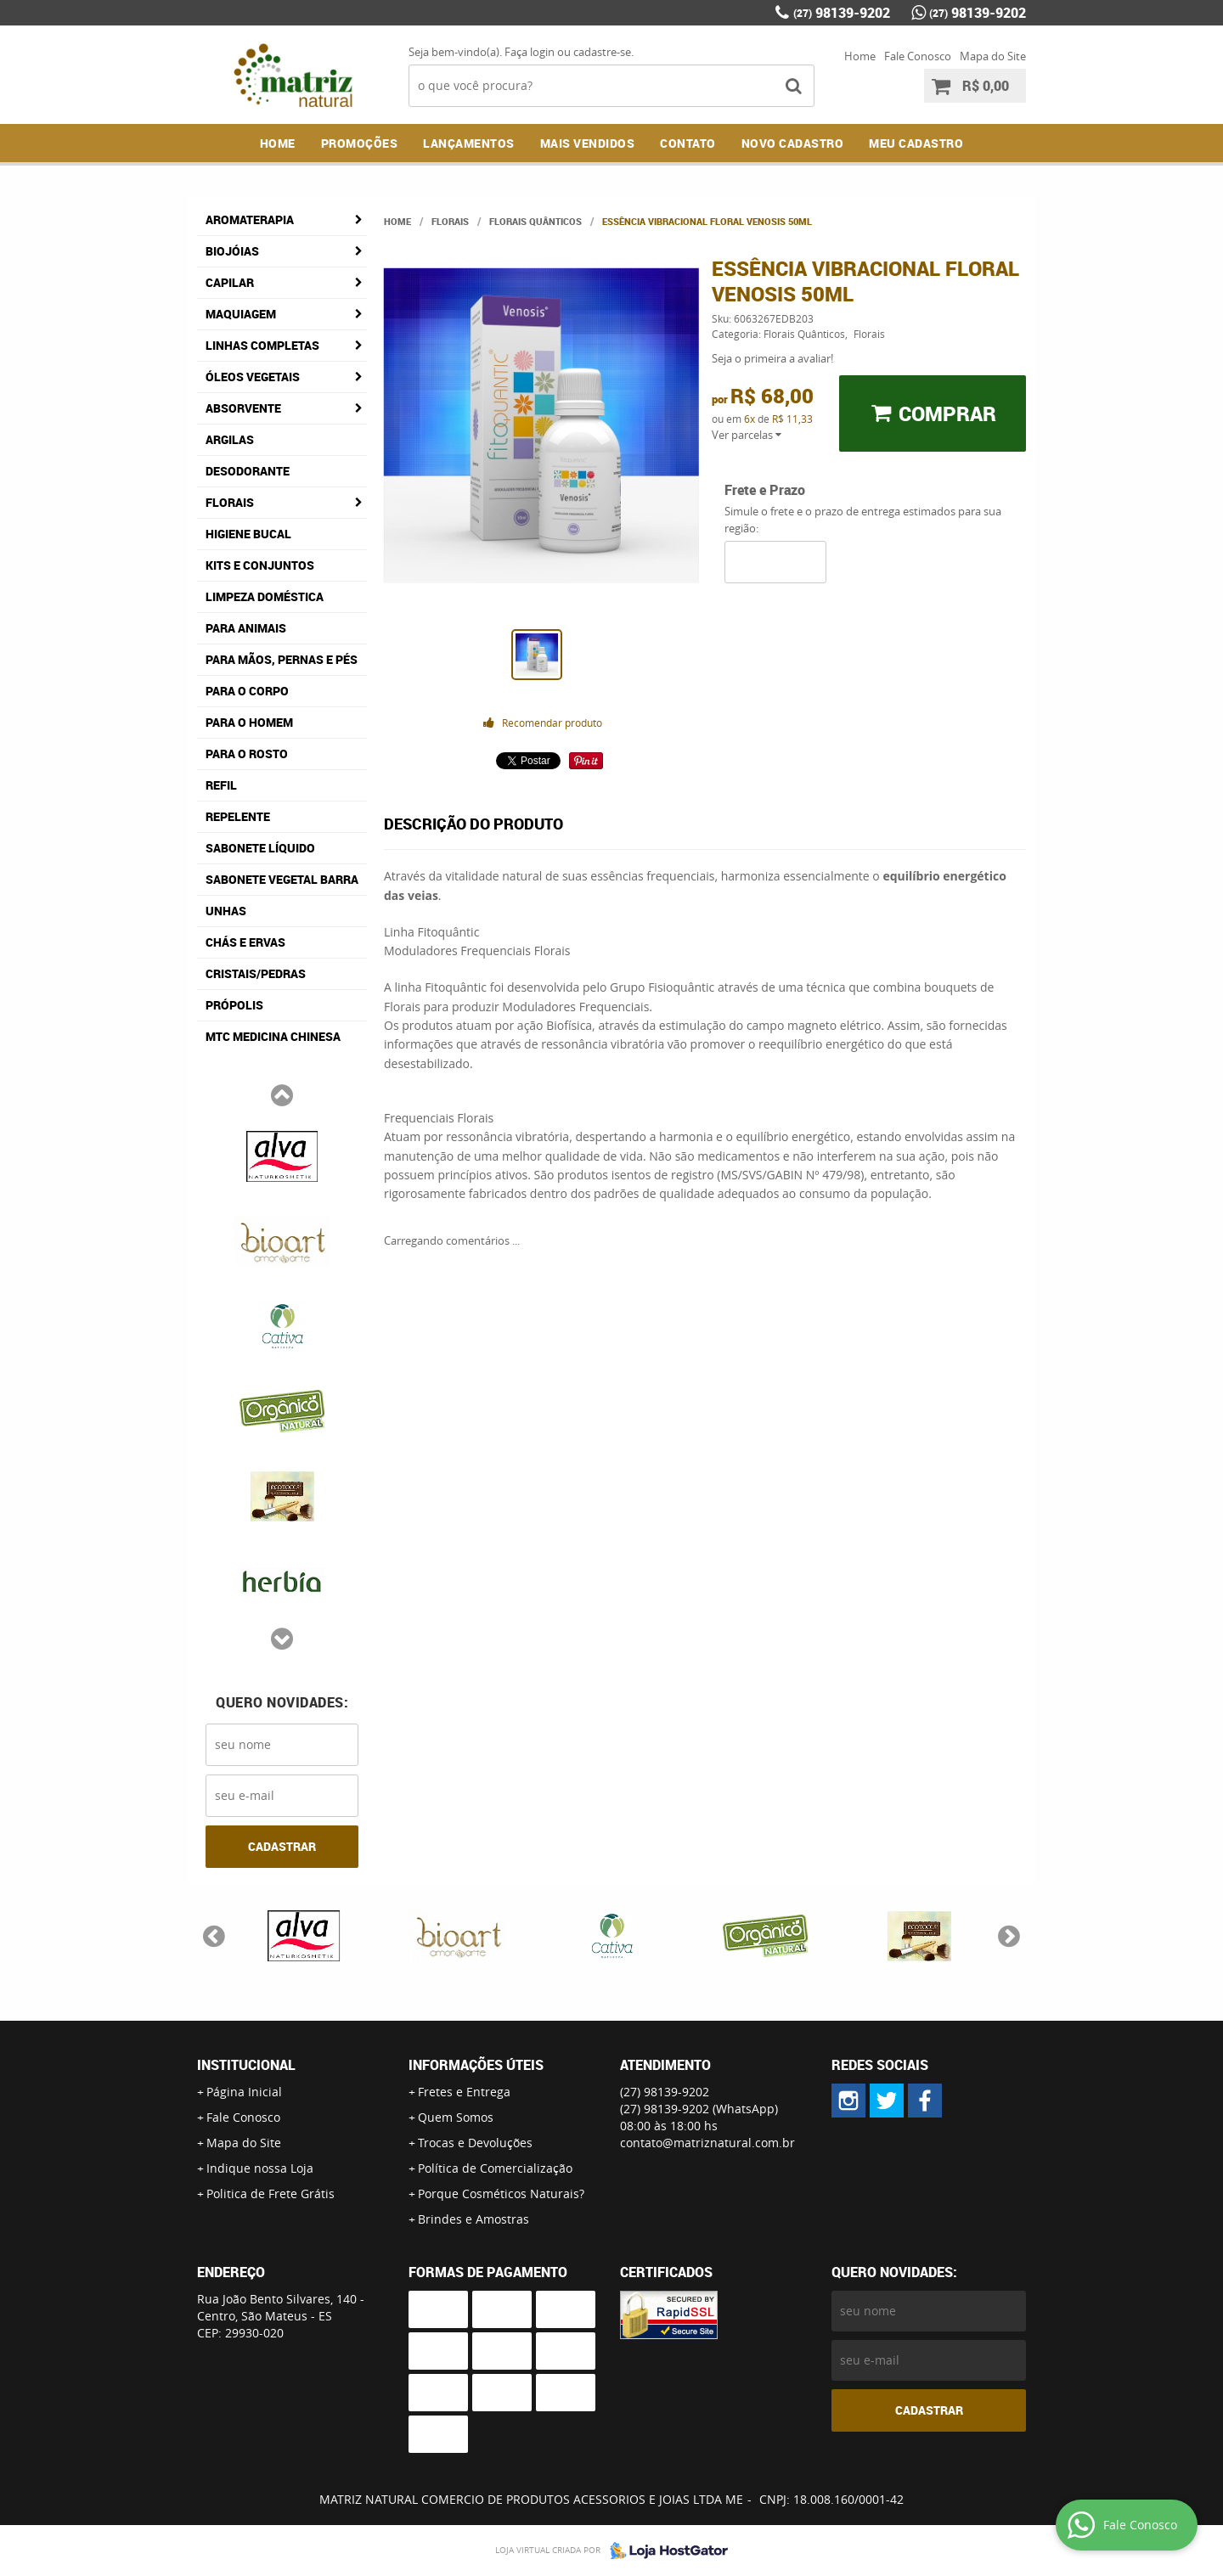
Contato (688, 143)
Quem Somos (455, 2117)
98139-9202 (841, 12)
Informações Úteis (476, 2065)
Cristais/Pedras (256, 973)
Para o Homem (249, 722)
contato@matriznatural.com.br (707, 2142)
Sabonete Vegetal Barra (282, 879)
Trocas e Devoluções (475, 2142)
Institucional (246, 2065)
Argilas (230, 439)
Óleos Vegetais (253, 376)
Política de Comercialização (495, 2168)
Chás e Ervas (245, 942)
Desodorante (248, 471)
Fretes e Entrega (464, 2092)
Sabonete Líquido (260, 848)
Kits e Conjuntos (260, 565)
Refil (221, 785)
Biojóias (232, 251)
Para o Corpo (247, 691)
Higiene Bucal (248, 534)
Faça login (529, 51)
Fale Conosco (917, 56)
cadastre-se (602, 51)
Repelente (238, 816)
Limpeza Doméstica (265, 596)
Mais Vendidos (587, 143)
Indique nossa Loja (259, 2168)
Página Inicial (244, 2092)
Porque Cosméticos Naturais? (501, 2193)
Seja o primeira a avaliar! (772, 358)
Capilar (230, 282)
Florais (230, 502)
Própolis (234, 1005)
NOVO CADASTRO (792, 143)
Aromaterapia (250, 219)
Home (860, 56)
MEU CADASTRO (916, 143)
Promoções (359, 143)
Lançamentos (469, 143)
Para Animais (246, 628)
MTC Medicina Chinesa (273, 1036)
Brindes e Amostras (473, 2219)
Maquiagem (241, 314)
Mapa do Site (993, 56)
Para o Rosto (247, 753)
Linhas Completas (262, 345)
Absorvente (243, 408)
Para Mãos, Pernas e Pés (282, 659)
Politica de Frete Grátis (270, 2193)
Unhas (226, 911)
